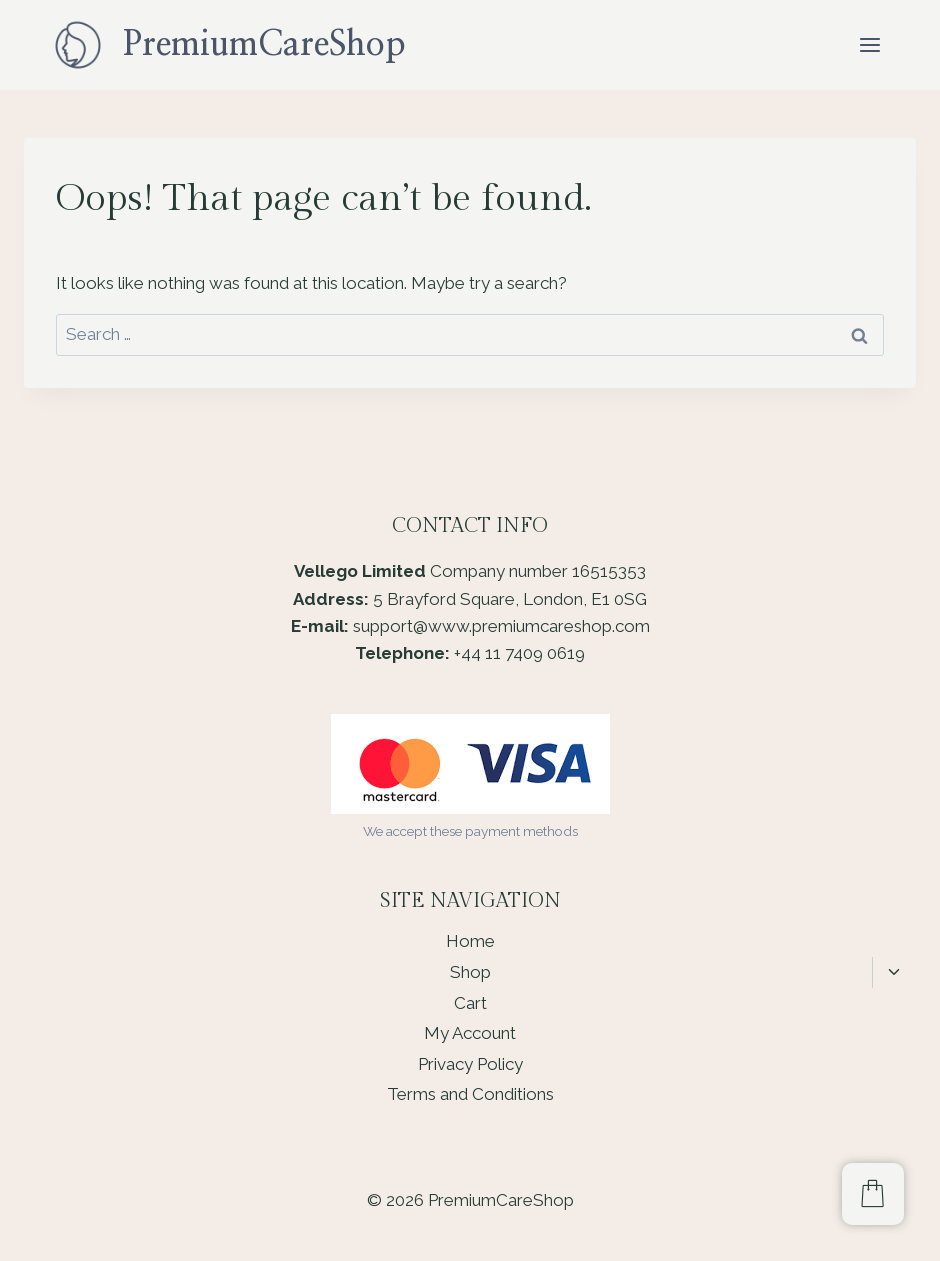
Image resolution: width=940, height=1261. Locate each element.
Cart (470, 1003)
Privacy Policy (470, 1064)
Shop (470, 972)
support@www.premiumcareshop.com (501, 626)
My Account (470, 1033)
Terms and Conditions (470, 1094)
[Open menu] (869, 44)
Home (470, 941)
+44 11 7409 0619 (519, 653)
